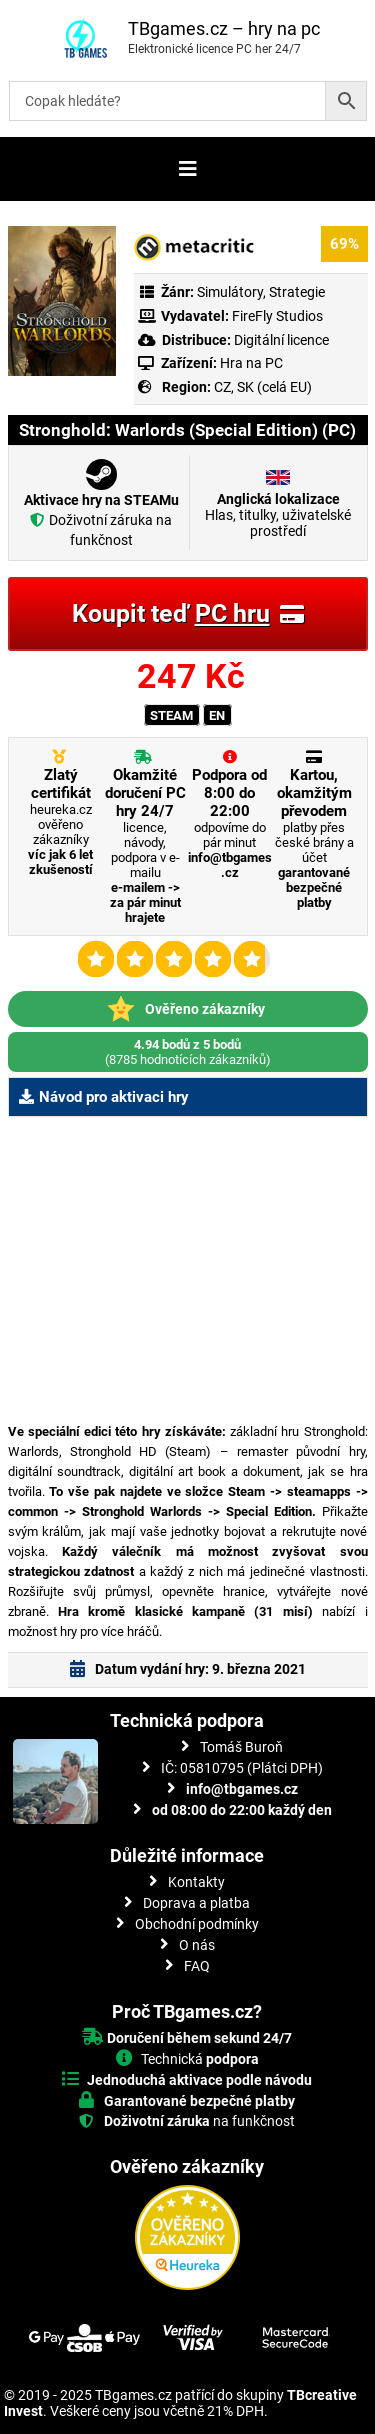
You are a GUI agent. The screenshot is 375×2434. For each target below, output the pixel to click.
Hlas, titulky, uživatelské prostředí (278, 515)
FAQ (197, 1966)
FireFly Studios (277, 316)
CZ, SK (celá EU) (263, 387)
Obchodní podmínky (197, 1924)
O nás (197, 1945)
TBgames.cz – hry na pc (224, 28)
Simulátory (230, 292)
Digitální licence (280, 340)
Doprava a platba (196, 1903)
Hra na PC (250, 363)
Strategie (297, 292)
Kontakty (196, 1882)
